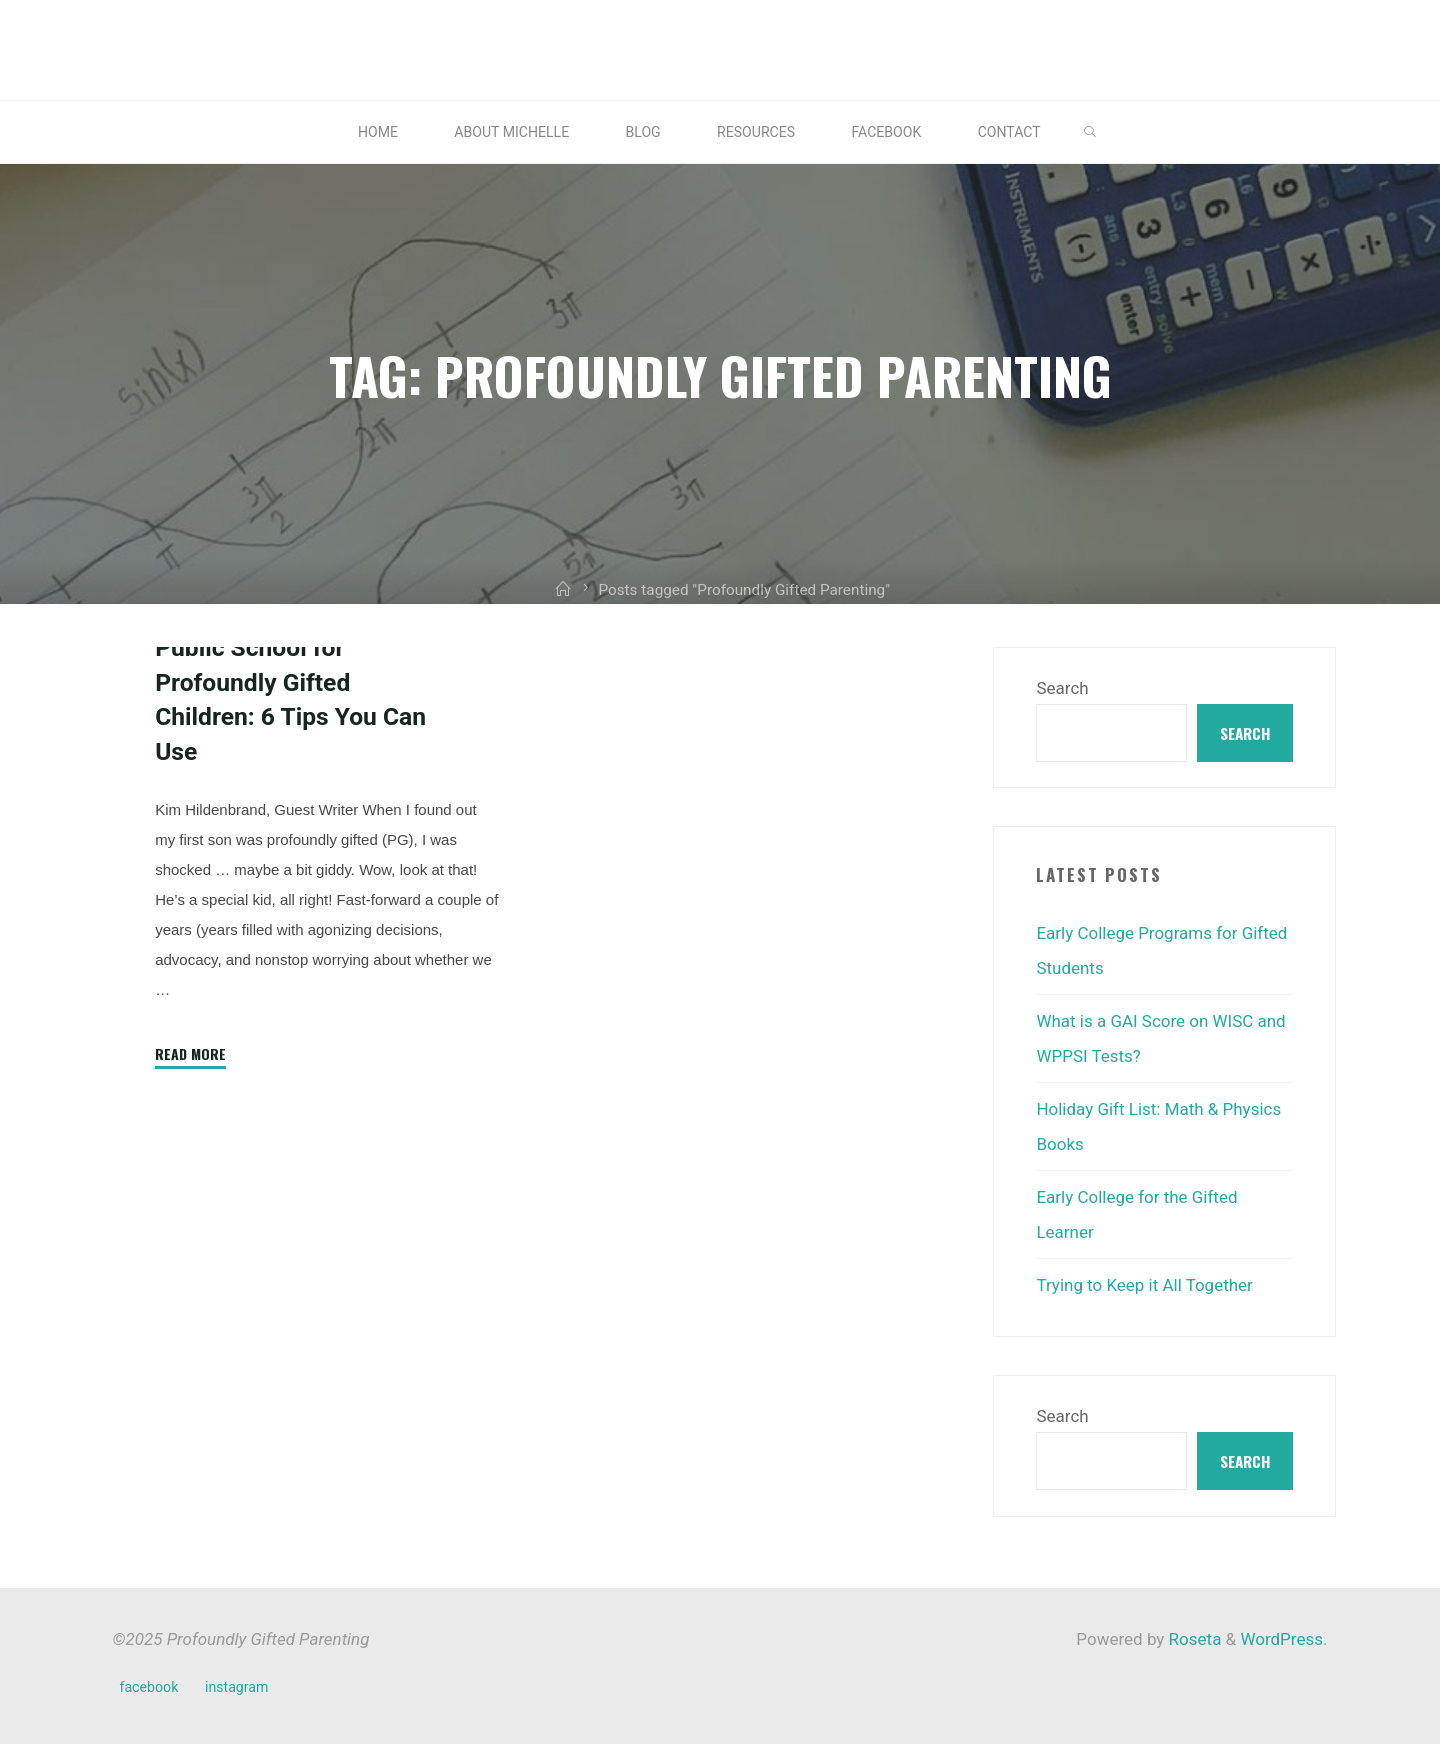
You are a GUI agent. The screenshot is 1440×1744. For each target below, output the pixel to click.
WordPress (1281, 1630)
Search (1062, 688)
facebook (149, 1678)
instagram (236, 1678)
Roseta (1192, 1630)
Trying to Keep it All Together (1144, 1277)
